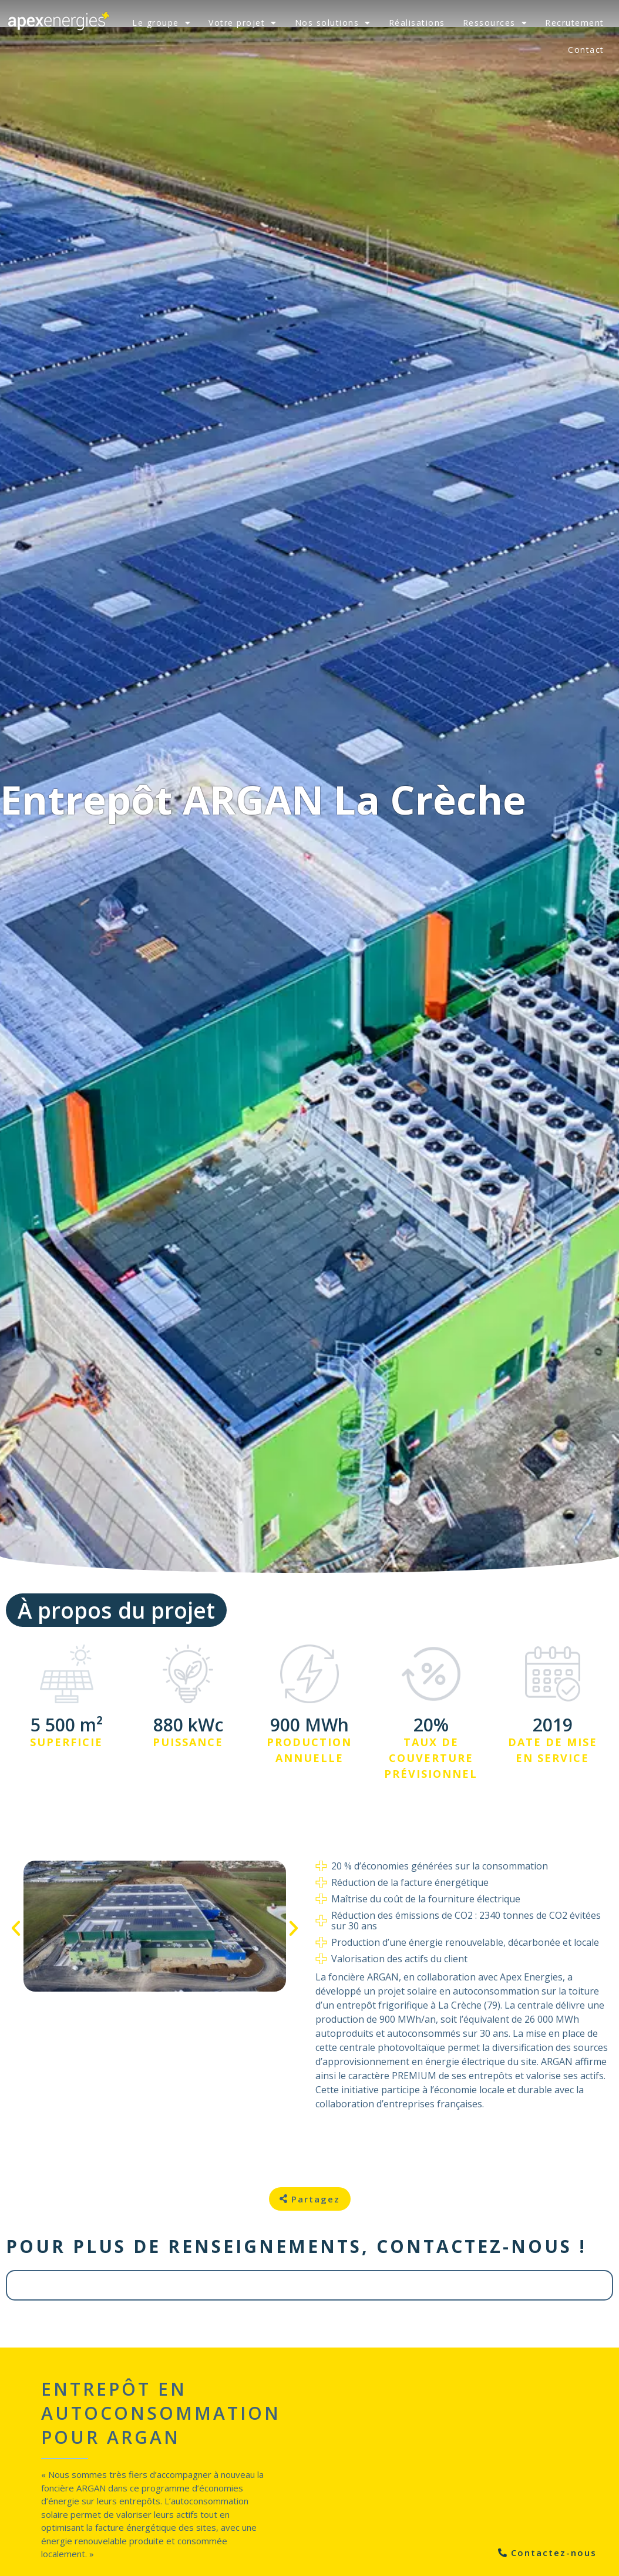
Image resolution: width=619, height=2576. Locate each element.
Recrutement (574, 22)
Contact (586, 49)
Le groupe (161, 23)
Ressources (495, 23)
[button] (16, 1928)
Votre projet (242, 23)
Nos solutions (333, 23)
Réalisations (417, 22)
